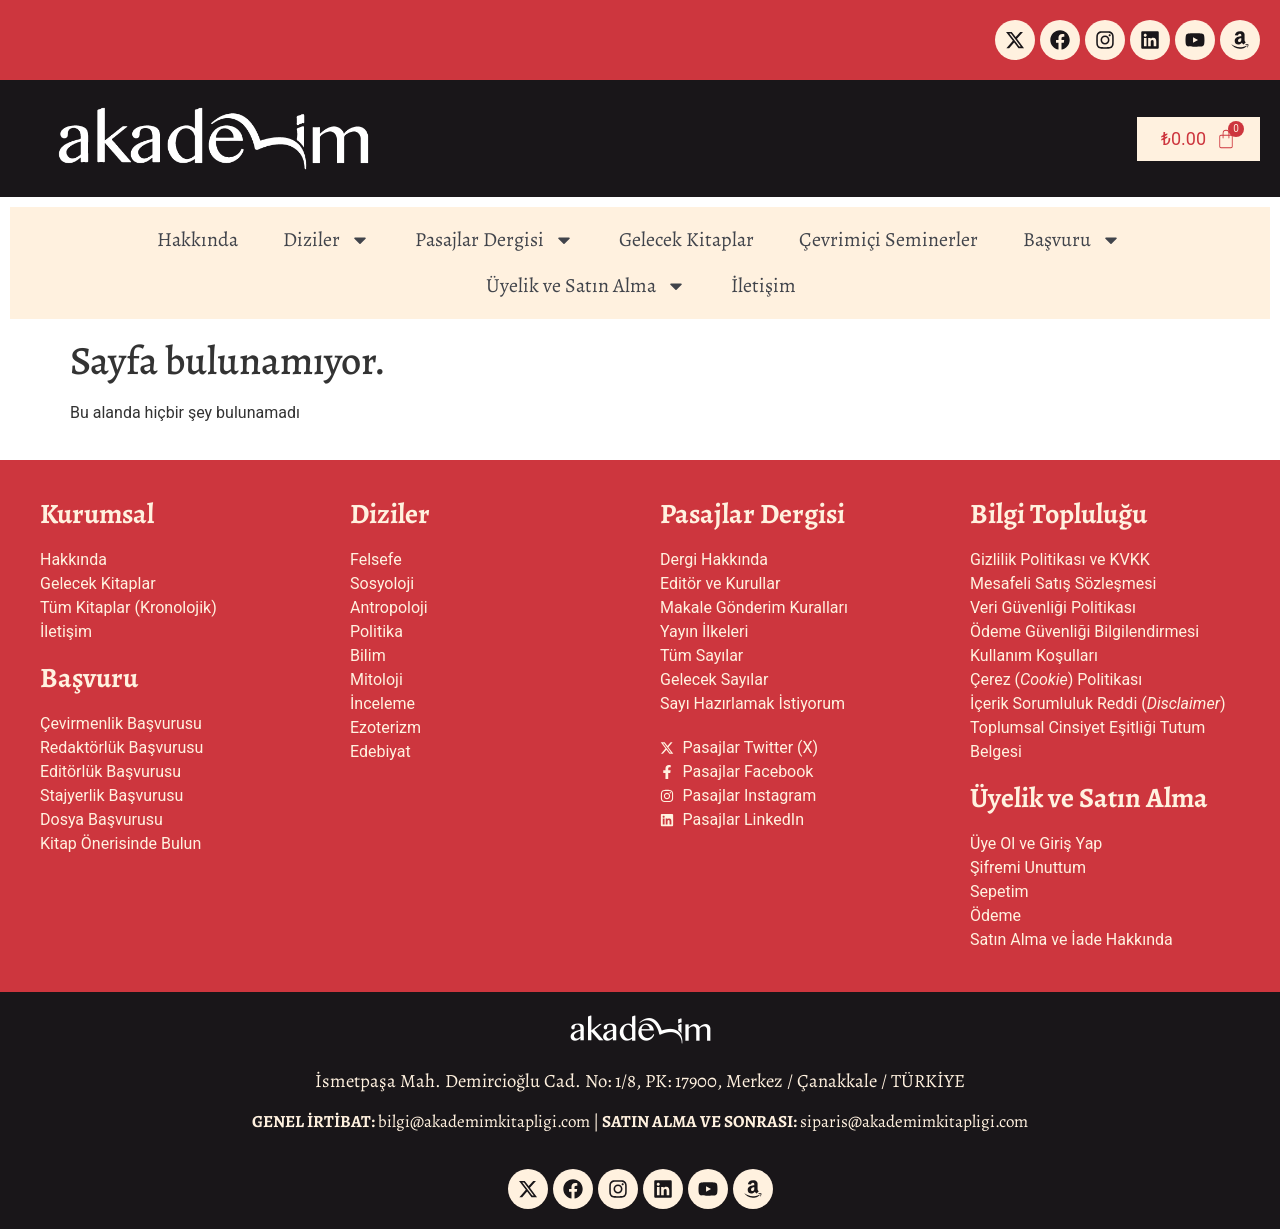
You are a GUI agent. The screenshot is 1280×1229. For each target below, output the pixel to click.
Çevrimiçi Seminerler (888, 239)
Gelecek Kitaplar (686, 239)
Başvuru (1072, 240)
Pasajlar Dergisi (494, 240)
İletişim (763, 285)
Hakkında (197, 239)
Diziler (326, 240)
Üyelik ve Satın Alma (586, 286)
